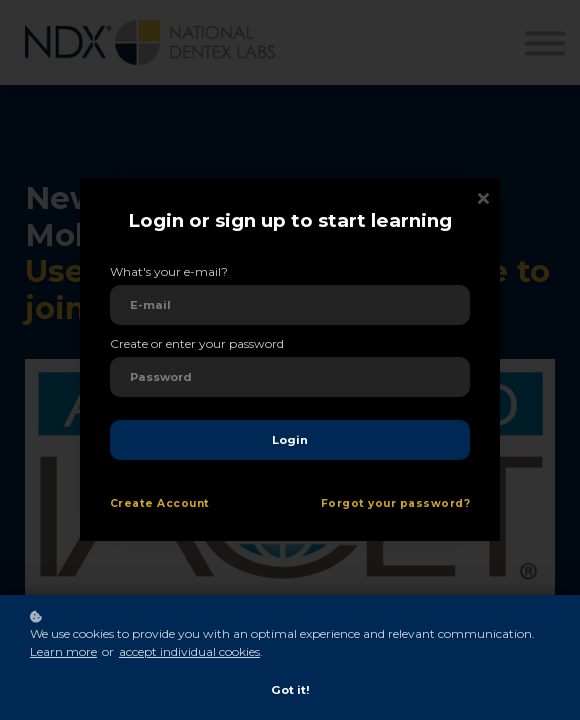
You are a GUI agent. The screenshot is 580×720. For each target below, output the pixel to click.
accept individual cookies (189, 651)
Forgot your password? (395, 503)
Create (132, 503)
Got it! (290, 690)
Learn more (63, 651)
